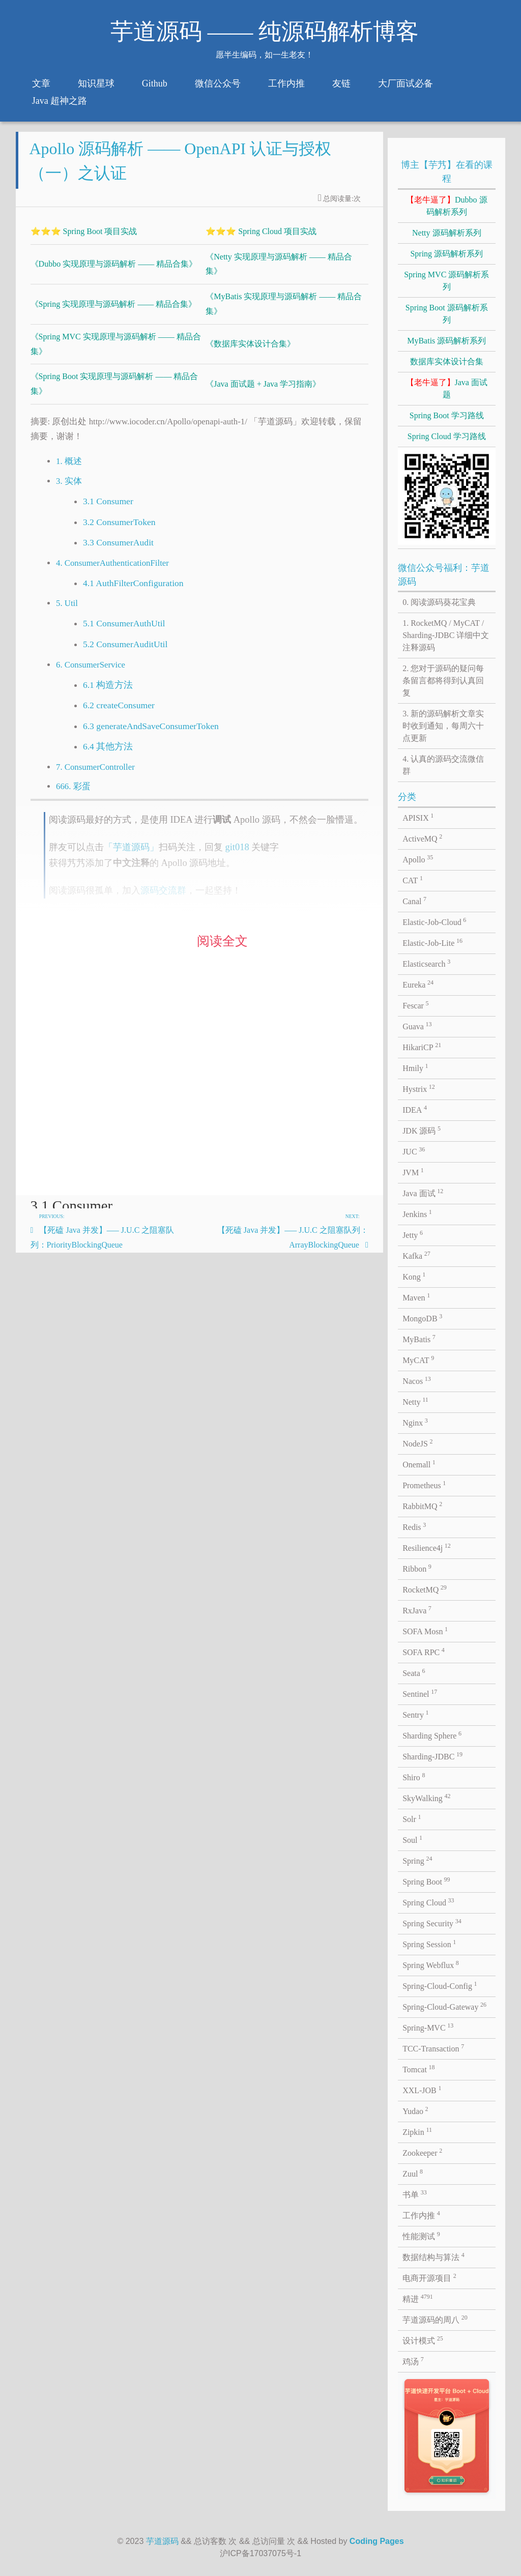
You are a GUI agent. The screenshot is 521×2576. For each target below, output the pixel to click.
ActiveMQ (422, 838)
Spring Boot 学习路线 (447, 415)
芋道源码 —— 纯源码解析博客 (264, 31)
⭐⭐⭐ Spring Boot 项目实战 (84, 237)
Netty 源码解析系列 (446, 232)
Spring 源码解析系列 (446, 253)
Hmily (415, 1067)
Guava (416, 1026)
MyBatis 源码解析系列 (446, 340)
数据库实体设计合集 (446, 361)
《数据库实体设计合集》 (250, 350)
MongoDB (422, 1318)
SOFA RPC (423, 1651)
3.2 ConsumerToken (119, 528)
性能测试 (421, 2236)
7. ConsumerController (95, 773)
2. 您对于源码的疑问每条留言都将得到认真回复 (443, 680)
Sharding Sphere (431, 1735)
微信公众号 (218, 83)
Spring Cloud (428, 1902)
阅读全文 (222, 947)
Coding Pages (377, 2541)
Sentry (415, 1714)
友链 (341, 83)
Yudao (415, 2110)
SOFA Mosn (425, 1631)
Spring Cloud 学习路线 (447, 436)
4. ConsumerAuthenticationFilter (112, 569)
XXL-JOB (421, 2090)
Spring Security (431, 1923)
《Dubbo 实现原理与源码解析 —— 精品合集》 (114, 270)
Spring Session (429, 1943)
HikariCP (421, 1046)
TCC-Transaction (433, 2048)
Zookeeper (422, 2152)
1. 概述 (69, 468)
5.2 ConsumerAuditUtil (125, 651)
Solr (411, 1818)
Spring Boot (426, 1881)
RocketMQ (424, 1589)
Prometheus (424, 1485)
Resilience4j (426, 1547)
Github (154, 83)
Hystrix (418, 1088)
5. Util (67, 610)
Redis (414, 1526)
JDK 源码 (421, 1130)
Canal (414, 900)
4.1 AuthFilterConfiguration (133, 589)
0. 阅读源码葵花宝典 (439, 602)
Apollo (417, 859)
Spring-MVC (427, 2027)
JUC (413, 1151)
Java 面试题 (446, 388)
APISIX (417, 817)
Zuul (412, 2173)
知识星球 (96, 83)
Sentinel (419, 1693)
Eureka (417, 984)
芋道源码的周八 (435, 2319)
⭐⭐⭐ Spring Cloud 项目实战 (261, 237)
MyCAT (418, 1359)
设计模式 (422, 2340)
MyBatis (419, 1339)
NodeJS (417, 1443)
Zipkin (417, 2131)
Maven (416, 1297)
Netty (415, 1401)
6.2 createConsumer (119, 712)
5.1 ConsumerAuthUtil (124, 630)
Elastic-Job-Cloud (434, 921)
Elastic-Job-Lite (432, 942)
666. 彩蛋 (73, 793)
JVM (413, 1172)
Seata (413, 1672)
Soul (412, 1839)
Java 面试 (422, 1193)
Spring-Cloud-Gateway (444, 2006)
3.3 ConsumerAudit (118, 549)
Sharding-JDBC (432, 1756)
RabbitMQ (422, 1505)
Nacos (416, 1380)
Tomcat (418, 2069)
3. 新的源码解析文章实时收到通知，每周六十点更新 (443, 725)
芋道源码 (162, 2541)
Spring (417, 1860)
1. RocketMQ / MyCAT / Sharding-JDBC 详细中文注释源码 (445, 635)
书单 (414, 2194)
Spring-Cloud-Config (439, 1985)
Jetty (412, 1234)
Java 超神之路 (59, 101)
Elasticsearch (426, 963)
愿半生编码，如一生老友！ (264, 54)
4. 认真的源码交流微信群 (443, 765)
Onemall (419, 1464)
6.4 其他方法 (108, 753)
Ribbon (416, 1568)
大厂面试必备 (405, 83)
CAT (412, 880)
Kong (413, 1276)
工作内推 (286, 83)
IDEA (414, 1109)
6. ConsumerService (90, 671)
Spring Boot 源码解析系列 (447, 313)
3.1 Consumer (108, 508)
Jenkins (417, 1213)
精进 (417, 2298)
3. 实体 (69, 488)
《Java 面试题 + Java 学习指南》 (263, 390)
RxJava (416, 1610)
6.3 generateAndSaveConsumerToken (151, 732)
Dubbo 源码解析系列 (446, 205)
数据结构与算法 (433, 2256)
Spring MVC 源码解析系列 (446, 280)
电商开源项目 (429, 2277)
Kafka (416, 1255)
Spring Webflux (430, 1964)
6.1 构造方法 (108, 691)
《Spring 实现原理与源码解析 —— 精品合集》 (114, 310)
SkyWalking (426, 1797)
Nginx (415, 1422)
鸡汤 (413, 2361)
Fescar (415, 1005)
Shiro (413, 1777)
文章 (41, 83)
